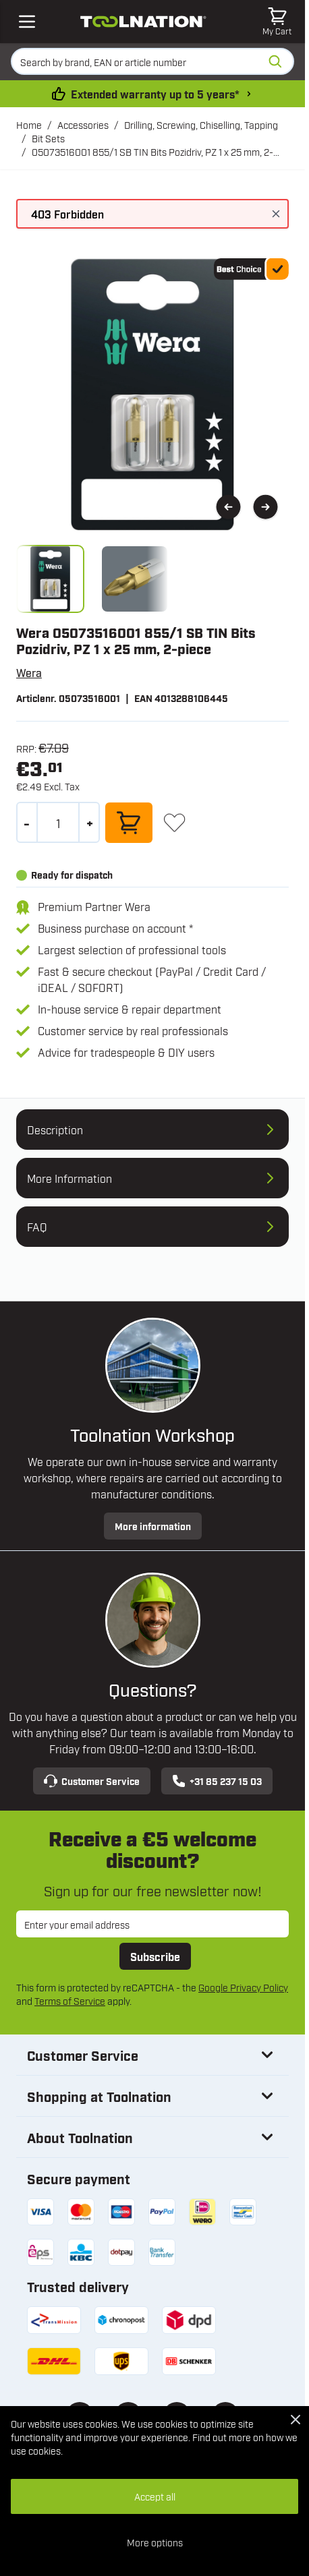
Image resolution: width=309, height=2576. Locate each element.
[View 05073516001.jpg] (50, 579)
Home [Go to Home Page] (29, 124)
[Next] (265, 507)
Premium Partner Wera (94, 906)
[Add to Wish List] (174, 822)
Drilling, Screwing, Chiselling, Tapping (201, 124)
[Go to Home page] (143, 21)
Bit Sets (48, 138)
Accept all (154, 2496)
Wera (29, 672)
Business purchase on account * (115, 928)
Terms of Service (69, 2000)
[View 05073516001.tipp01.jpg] (135, 579)
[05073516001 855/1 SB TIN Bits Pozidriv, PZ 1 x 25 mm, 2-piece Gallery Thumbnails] (92, 579)
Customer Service (92, 1781)
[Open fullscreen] (152, 394)
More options (155, 2542)
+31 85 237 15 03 (217, 1781)
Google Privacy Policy (243, 1987)
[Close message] (276, 214)
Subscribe (155, 1956)
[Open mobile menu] (27, 21)
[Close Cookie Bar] (295, 2419)
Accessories (83, 124)
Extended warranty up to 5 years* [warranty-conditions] (155, 93)
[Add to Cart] (128, 822)
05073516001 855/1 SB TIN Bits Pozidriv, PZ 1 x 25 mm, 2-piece (152, 152)
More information (153, 1525)
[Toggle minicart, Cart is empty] (277, 21)
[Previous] (228, 507)
